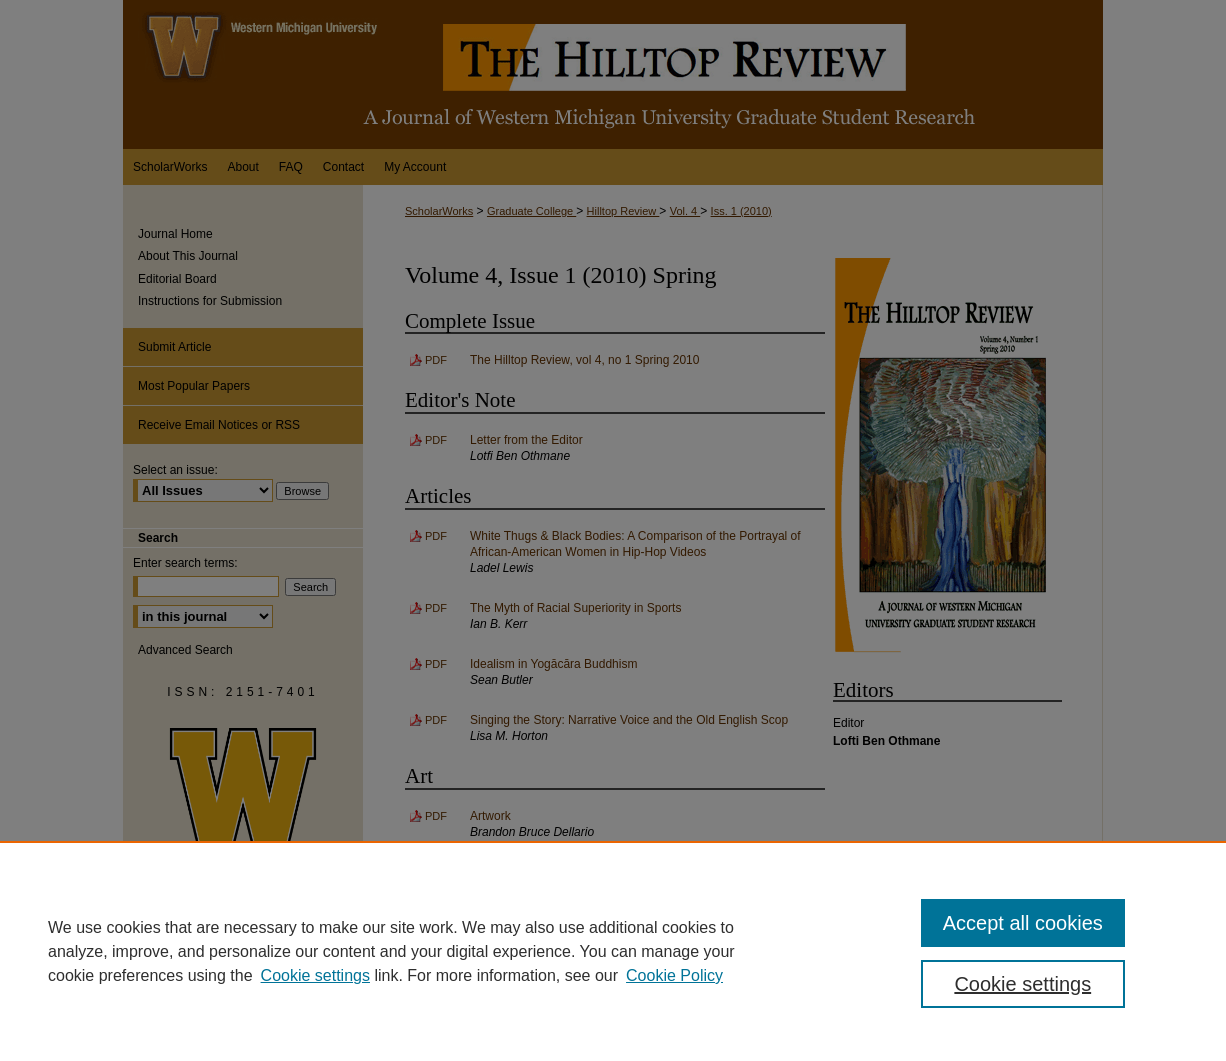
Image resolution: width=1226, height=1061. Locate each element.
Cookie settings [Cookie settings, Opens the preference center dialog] (1022, 984)
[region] (613, 951)
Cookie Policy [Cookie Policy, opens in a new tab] (674, 975)
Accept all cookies (1023, 923)
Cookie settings (315, 975)
